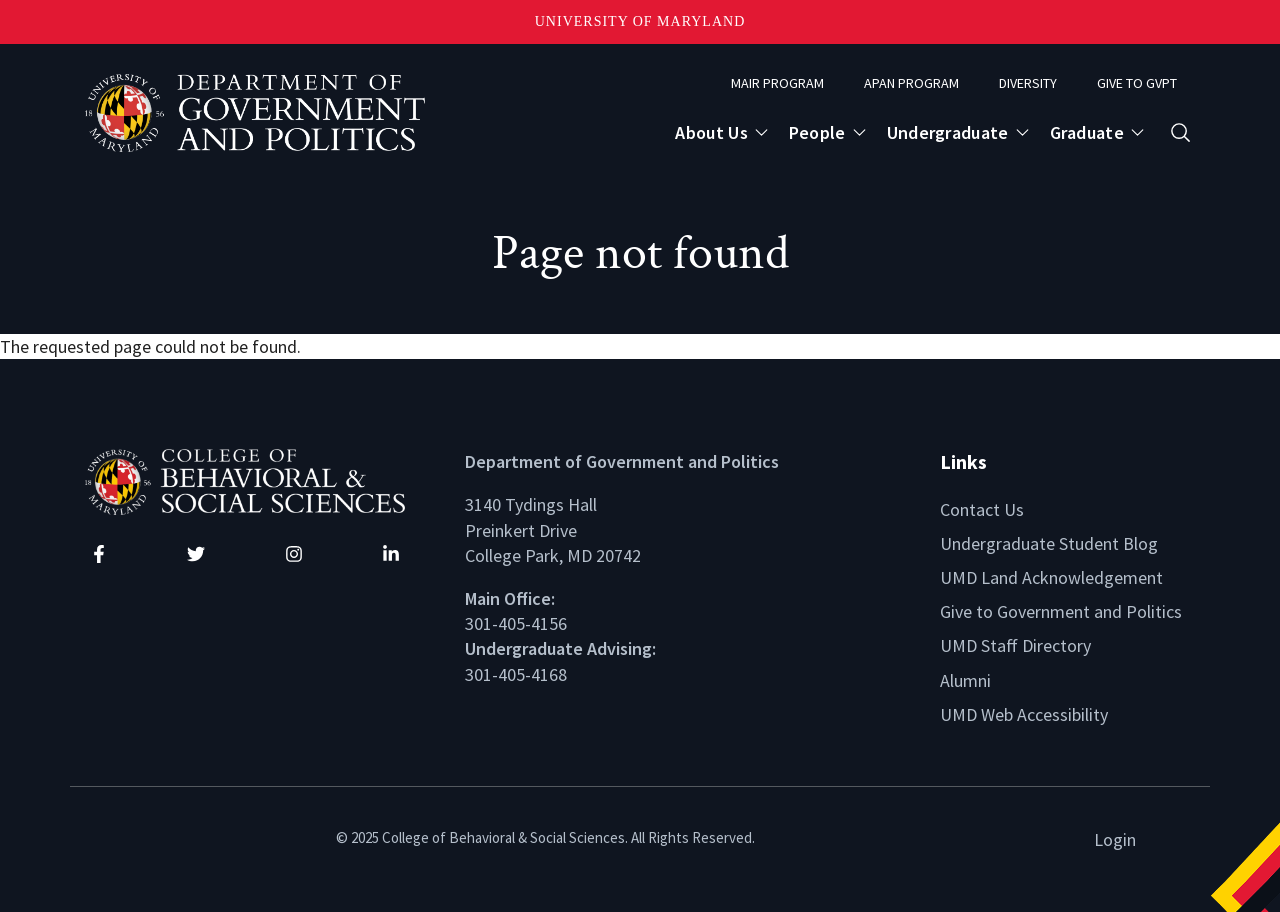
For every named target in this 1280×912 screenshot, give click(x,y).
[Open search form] (1180, 132)
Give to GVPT (1137, 83)
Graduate (1087, 132)
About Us (711, 132)
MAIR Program (777, 83)
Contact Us (982, 509)
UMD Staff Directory (1015, 645)
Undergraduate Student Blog (1049, 543)
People (817, 132)
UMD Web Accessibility (1024, 714)
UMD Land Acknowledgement (1051, 577)
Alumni (965, 680)
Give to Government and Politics (1061, 611)
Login (1115, 839)
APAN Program (911, 83)
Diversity (1028, 83)
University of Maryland (640, 21)
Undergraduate (948, 132)
